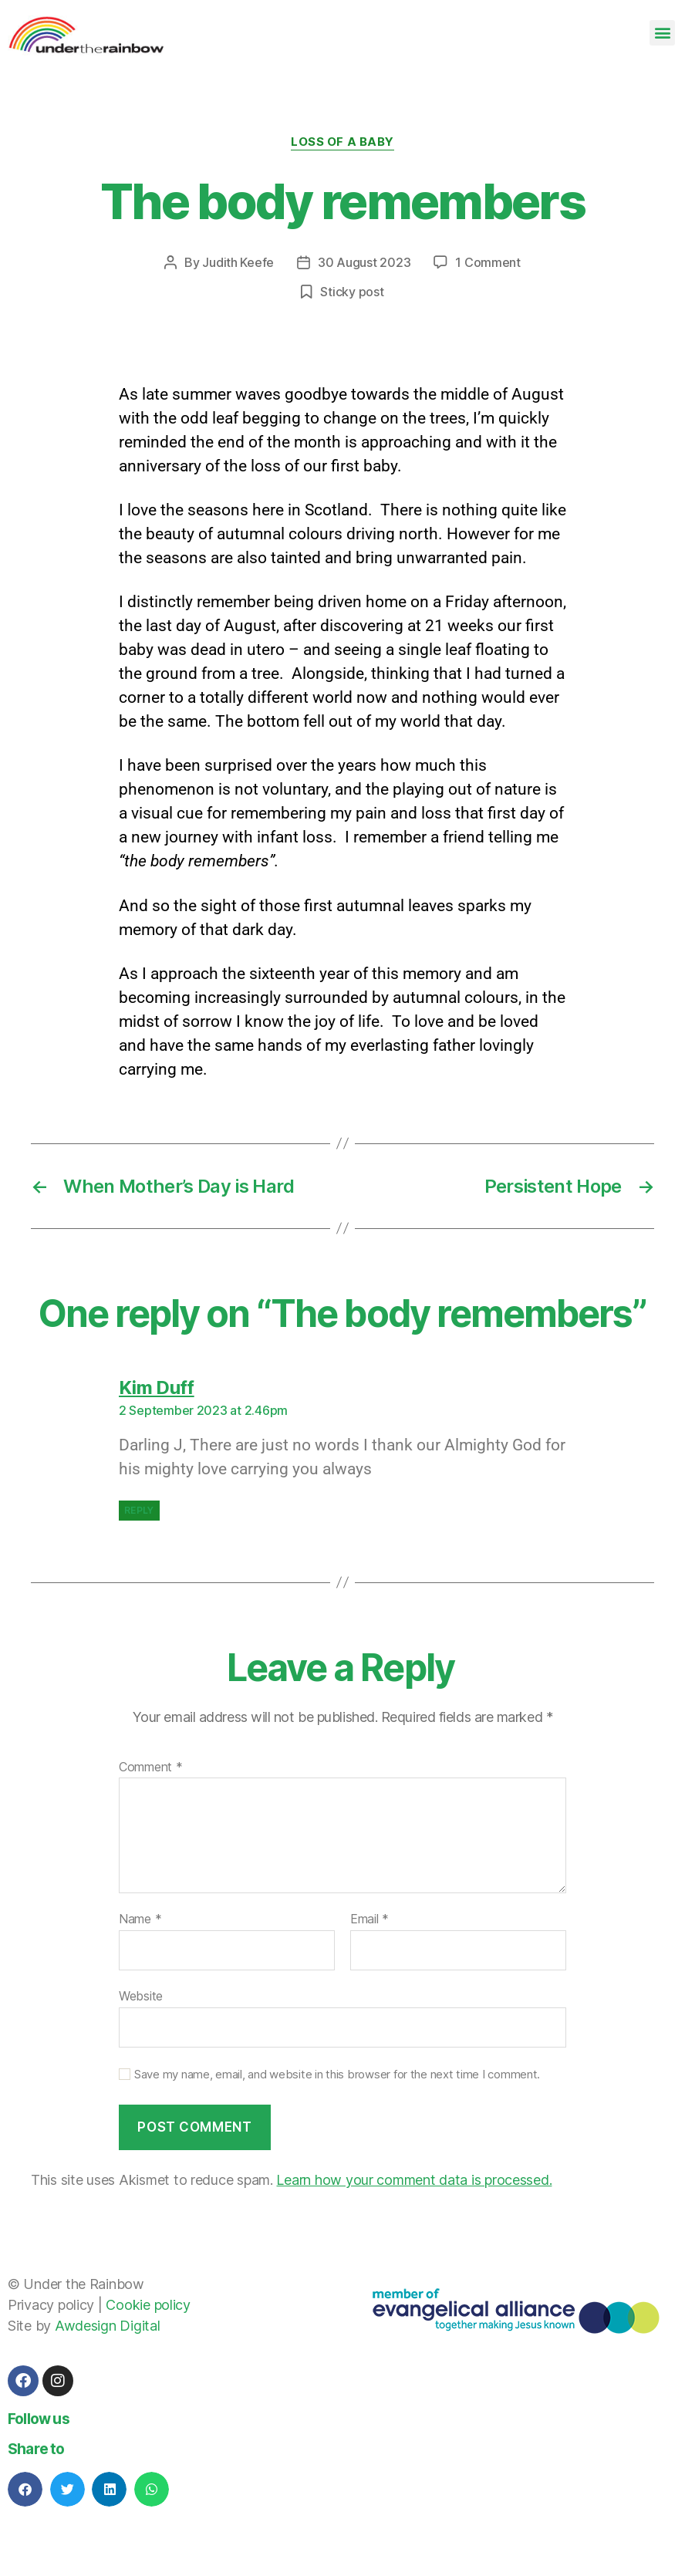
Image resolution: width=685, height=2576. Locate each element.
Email (369, 1919)
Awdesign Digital (107, 2326)
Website (141, 1996)
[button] (662, 33)
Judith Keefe (238, 262)
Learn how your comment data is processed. (414, 2180)
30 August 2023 (364, 262)
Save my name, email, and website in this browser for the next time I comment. (337, 2074)
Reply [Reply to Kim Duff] (139, 1510)
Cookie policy (148, 2305)
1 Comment (488, 262)
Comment (151, 1767)
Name (140, 1919)
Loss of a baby (342, 142)
